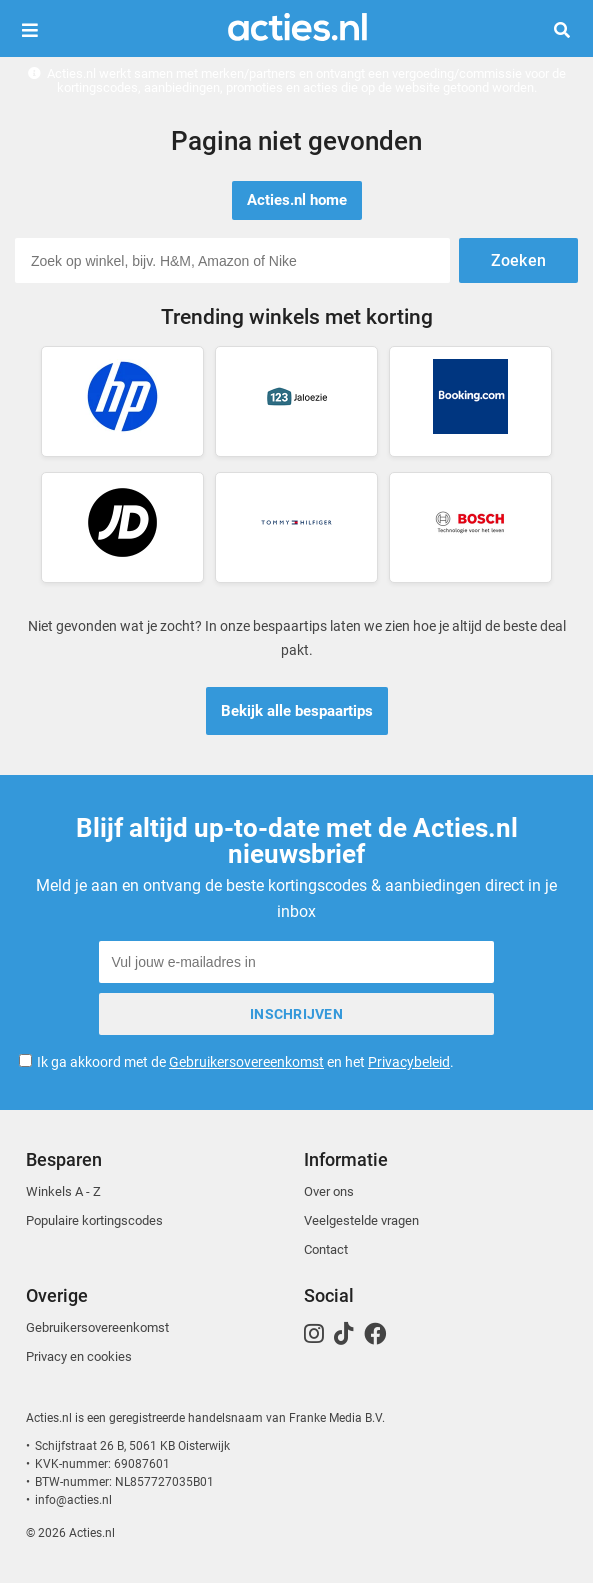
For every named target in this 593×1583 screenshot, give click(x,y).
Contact (326, 1249)
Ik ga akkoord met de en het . (245, 1062)
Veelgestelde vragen (361, 1220)
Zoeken (569, 30)
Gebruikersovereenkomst (246, 1062)
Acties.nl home (297, 200)
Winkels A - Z (63, 1191)
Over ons (329, 1191)
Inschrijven (296, 1014)
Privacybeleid (409, 1062)
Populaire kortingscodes (94, 1220)
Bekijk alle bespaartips (297, 711)
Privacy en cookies (79, 1356)
